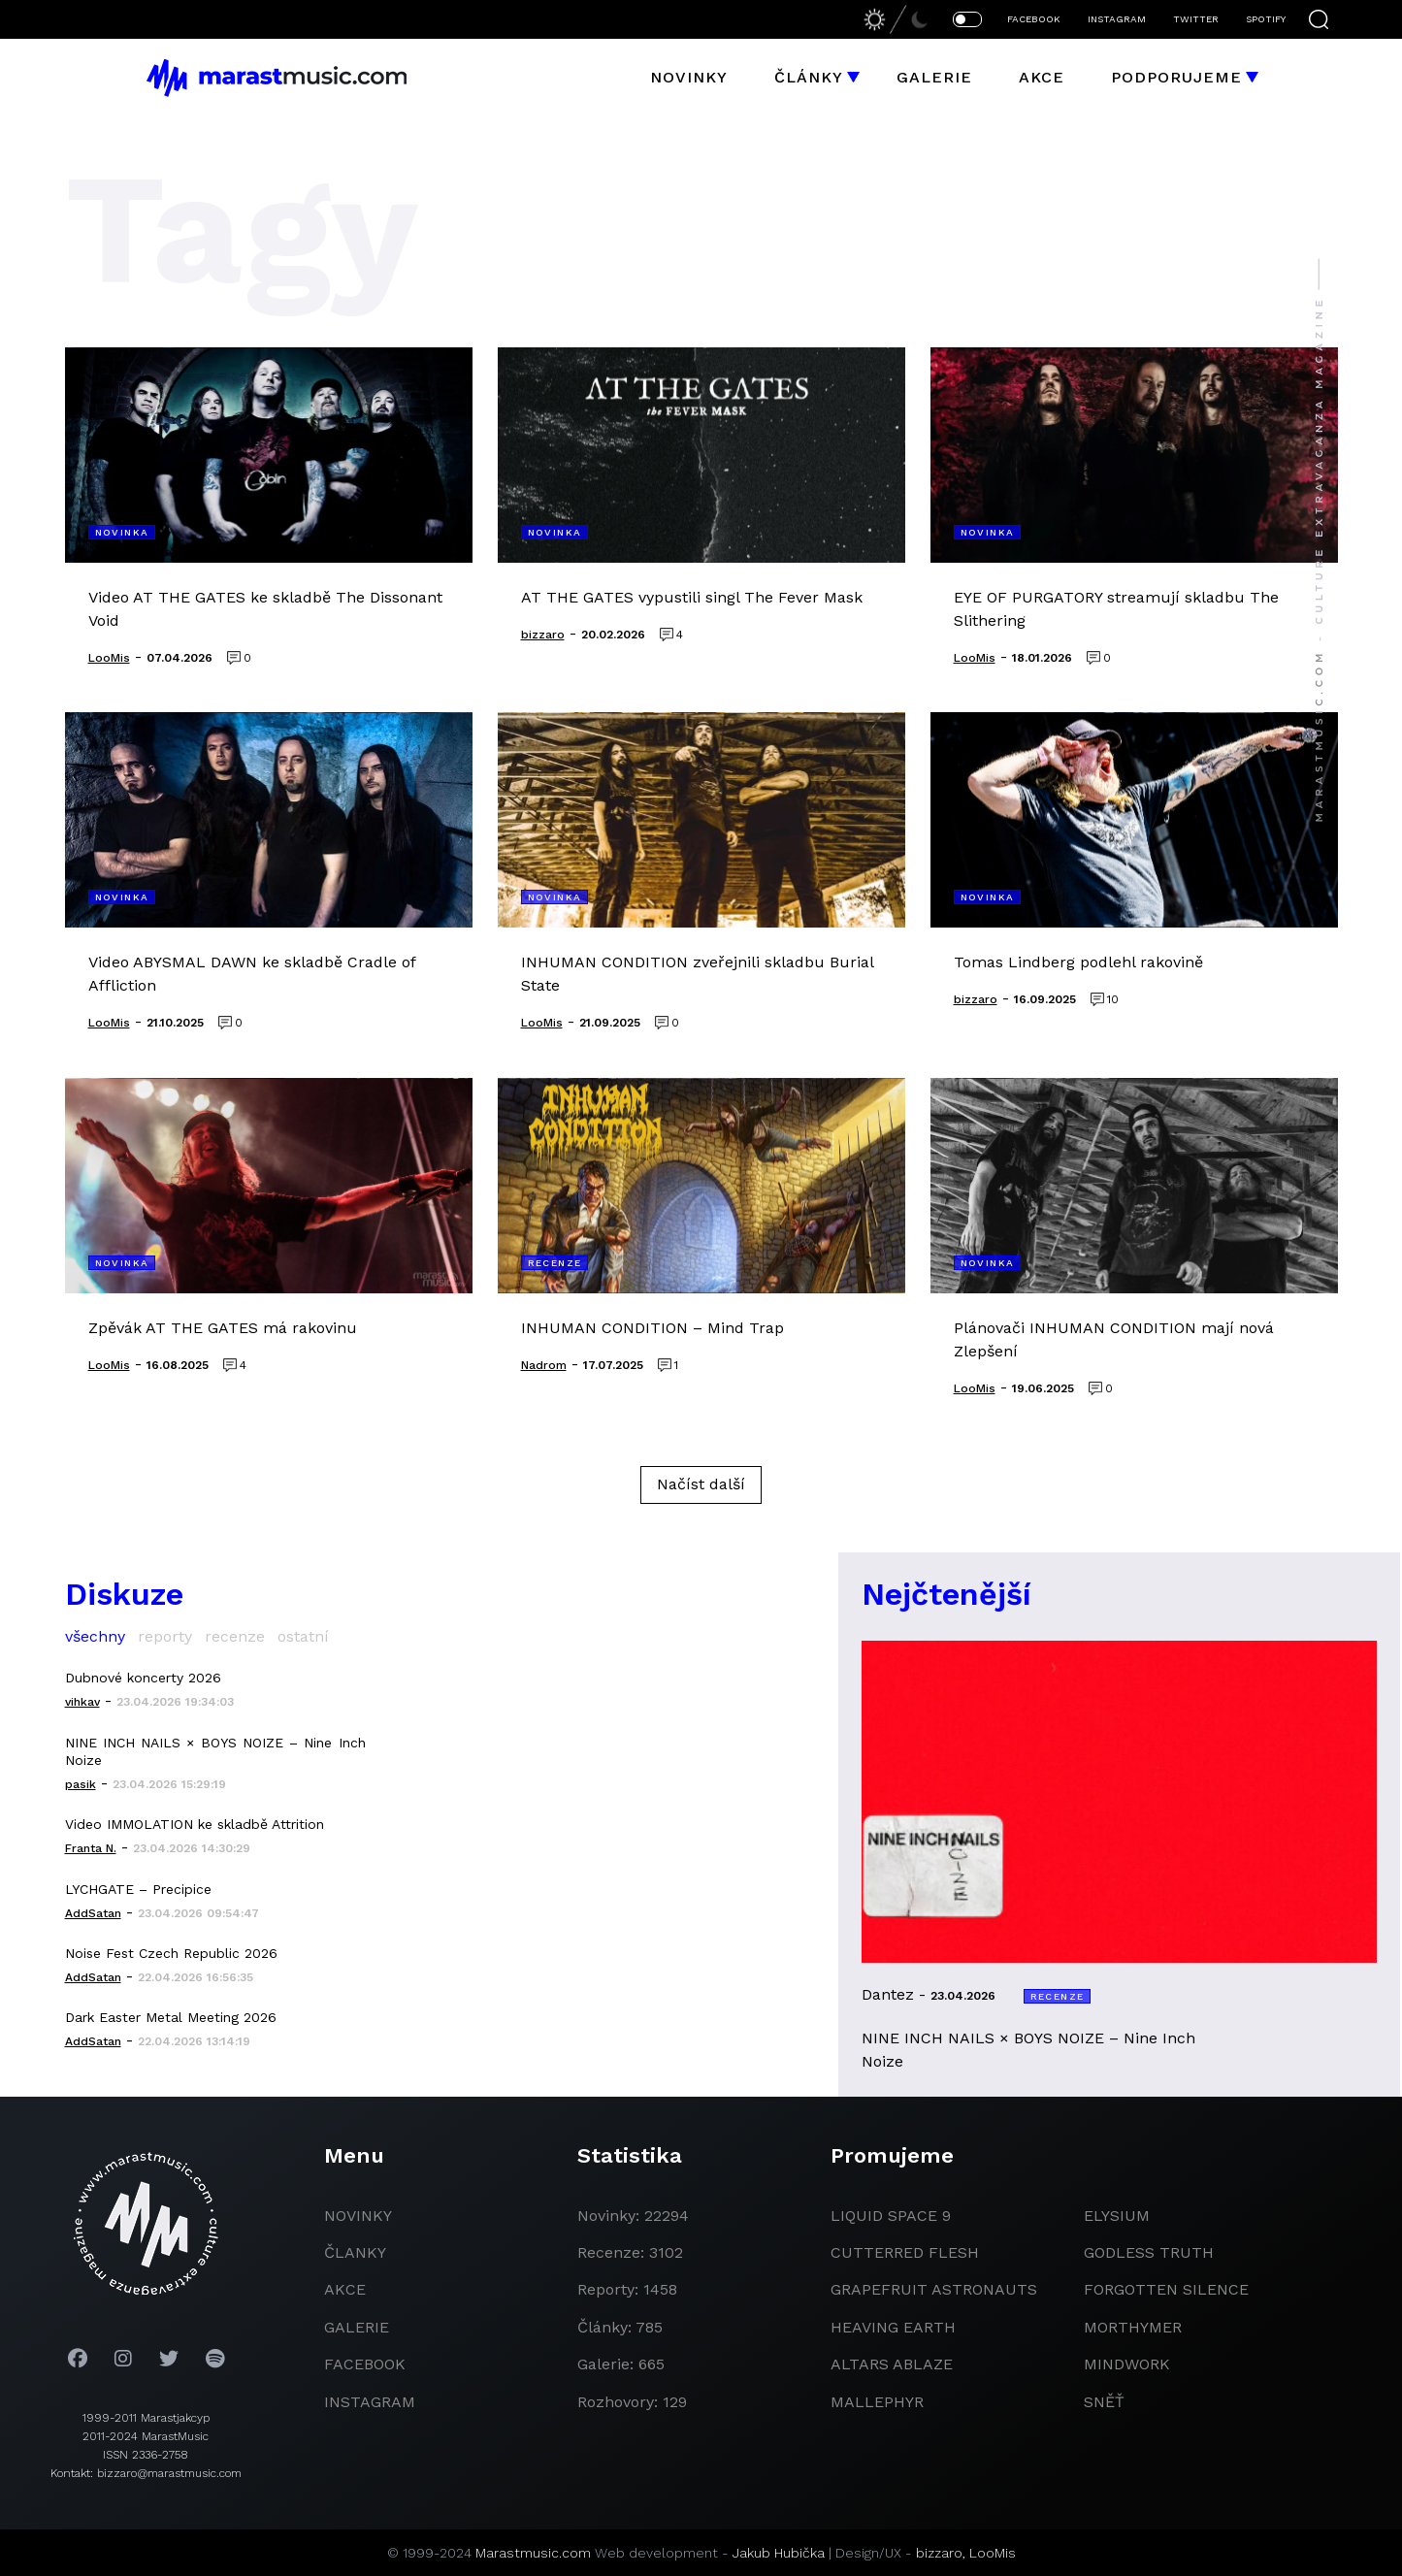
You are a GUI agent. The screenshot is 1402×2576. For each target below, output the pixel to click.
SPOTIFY (1266, 19)
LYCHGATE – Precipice (138, 1889)
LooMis (992, 2552)
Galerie (934, 77)
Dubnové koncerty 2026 (143, 1677)
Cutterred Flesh (905, 2252)
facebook (365, 2364)
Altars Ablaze (892, 2364)
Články (808, 77)
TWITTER (1196, 19)
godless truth (1149, 2252)
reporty (165, 1636)
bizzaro (939, 2552)
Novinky (689, 77)
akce (345, 2289)
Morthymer (1133, 2327)
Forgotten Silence (1166, 2289)
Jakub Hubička (779, 2552)
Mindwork (1127, 2364)
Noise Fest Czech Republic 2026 (171, 1953)
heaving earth (893, 2327)
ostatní (303, 1636)
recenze (235, 1636)
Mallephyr (877, 2402)
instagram (369, 2402)
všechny (95, 1636)
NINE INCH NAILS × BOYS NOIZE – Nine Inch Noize (215, 1751)
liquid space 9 (891, 2215)
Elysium (1117, 2215)
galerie (356, 2327)
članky (355, 2252)
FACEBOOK (1033, 19)
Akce (1041, 77)
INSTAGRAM (1117, 19)
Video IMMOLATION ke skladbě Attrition (194, 1824)
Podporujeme (1176, 77)
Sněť (1104, 2402)
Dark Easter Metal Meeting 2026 (171, 2017)
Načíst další (701, 1484)
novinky (358, 2215)
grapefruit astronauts (934, 2289)
